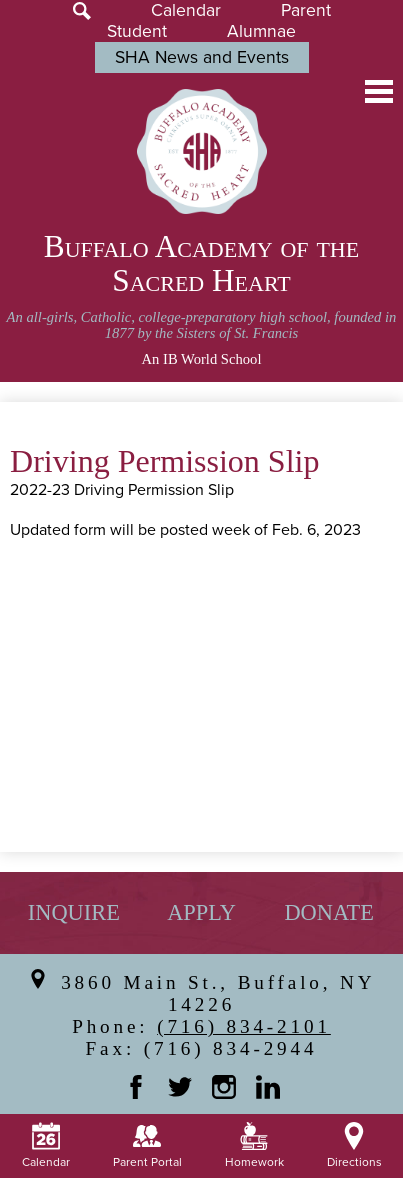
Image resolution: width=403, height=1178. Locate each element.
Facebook (136, 1087)
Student (137, 31)
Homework (254, 1146)
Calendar (186, 10)
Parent (306, 10)
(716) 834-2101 (244, 1026)
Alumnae (261, 31)
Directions (354, 1146)
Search (82, 11)
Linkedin (268, 1087)
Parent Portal (147, 1146)
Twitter (180, 1087)
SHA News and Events (202, 57)
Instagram (224, 1087)
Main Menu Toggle (379, 91)
